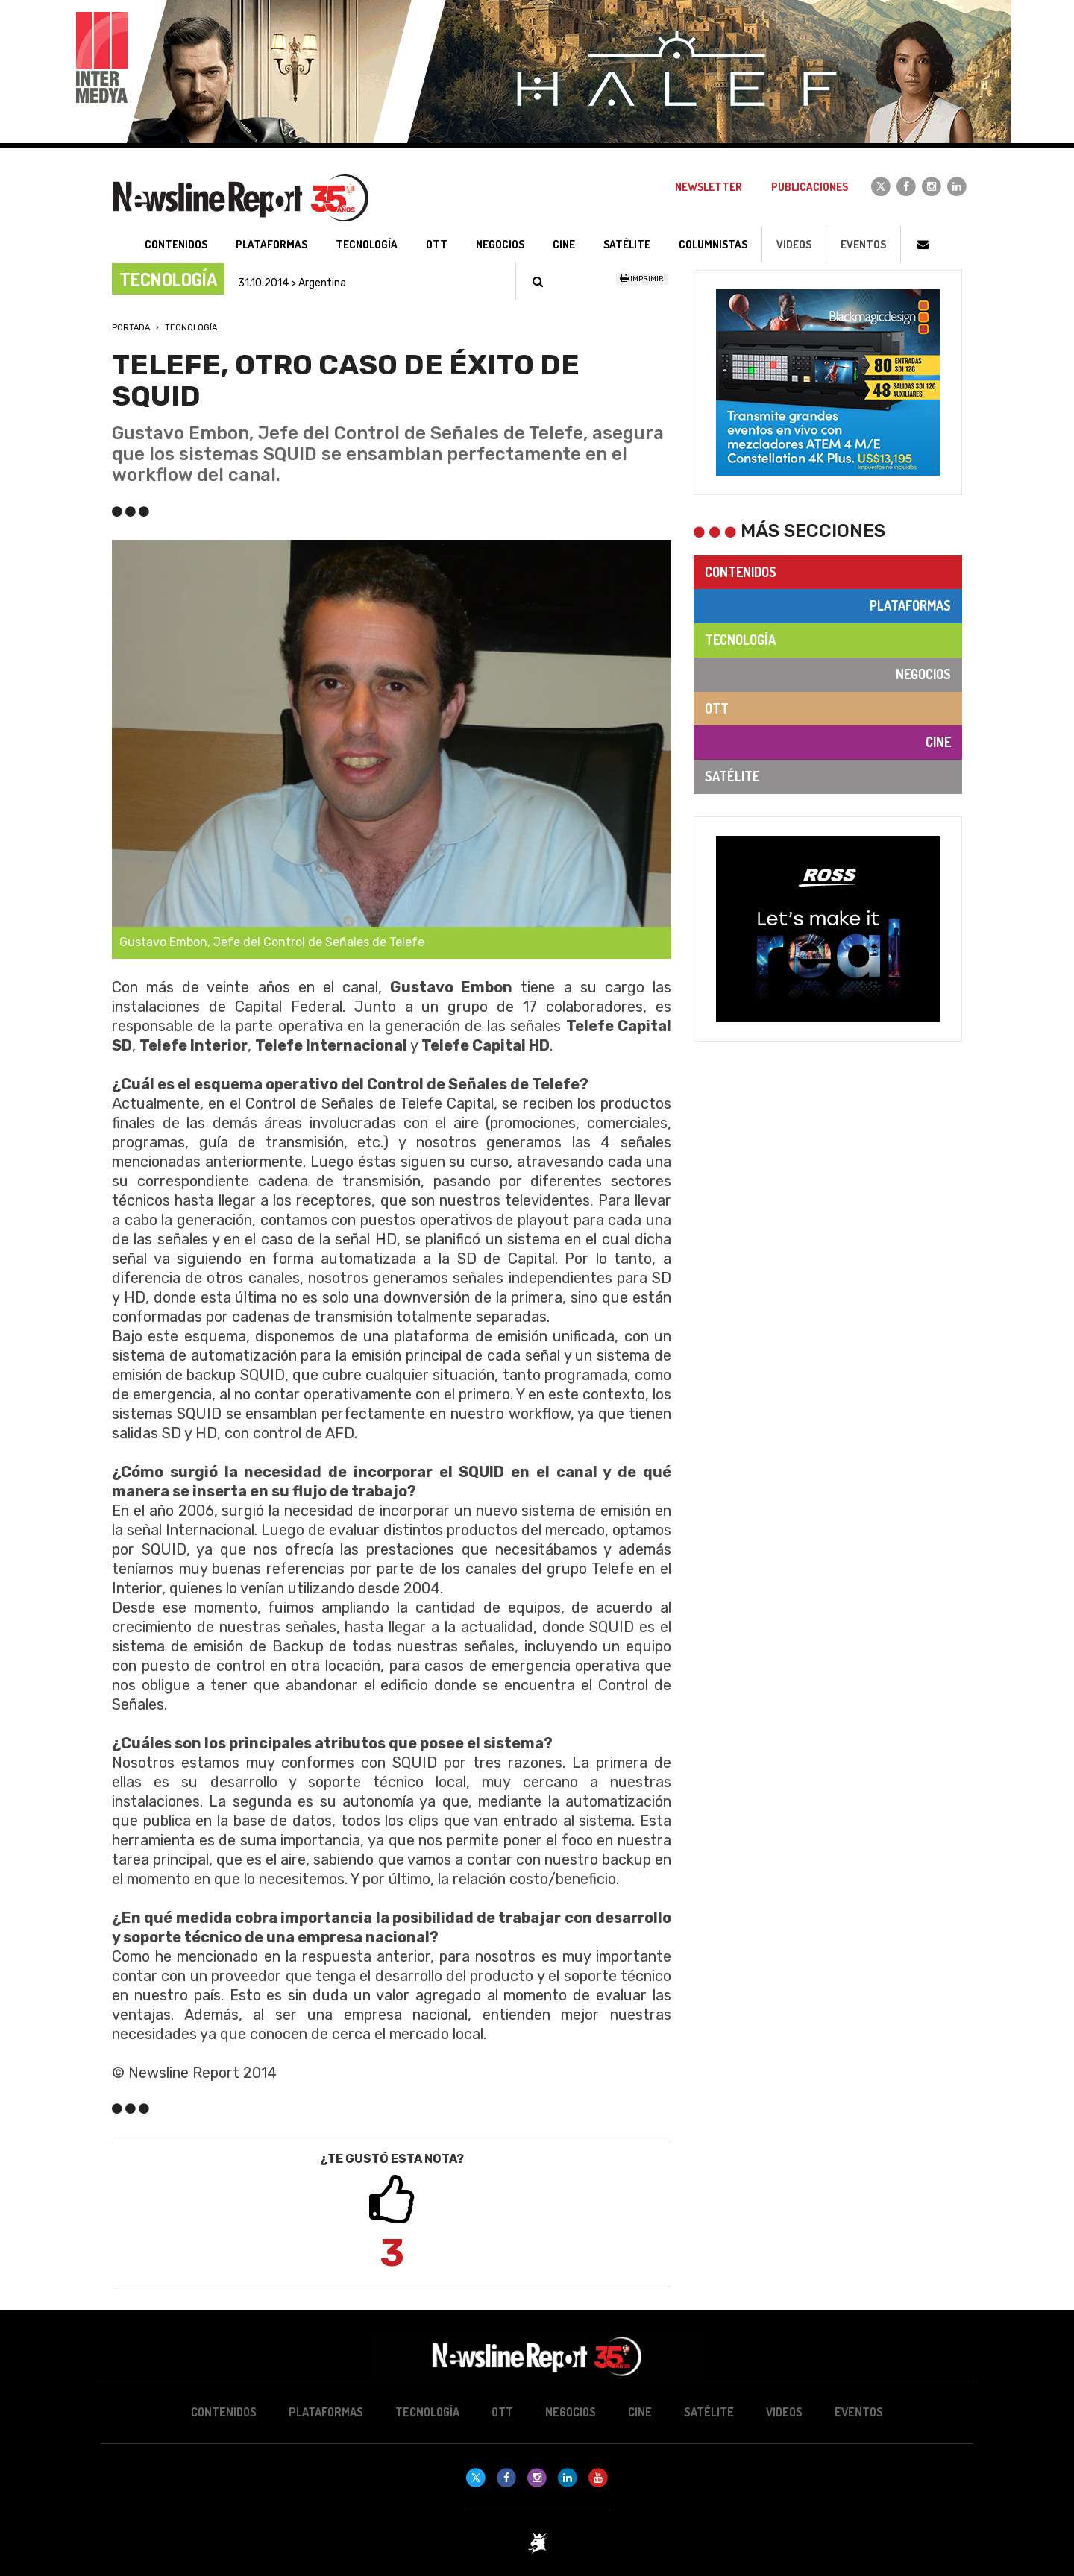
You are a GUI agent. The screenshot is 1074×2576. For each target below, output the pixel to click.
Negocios (923, 674)
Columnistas (713, 244)
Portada (131, 328)
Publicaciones (809, 187)
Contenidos (740, 572)
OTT (717, 708)
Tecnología (191, 328)
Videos (793, 244)
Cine (938, 742)
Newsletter (708, 187)
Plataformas (910, 605)
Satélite (732, 776)
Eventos (863, 244)
